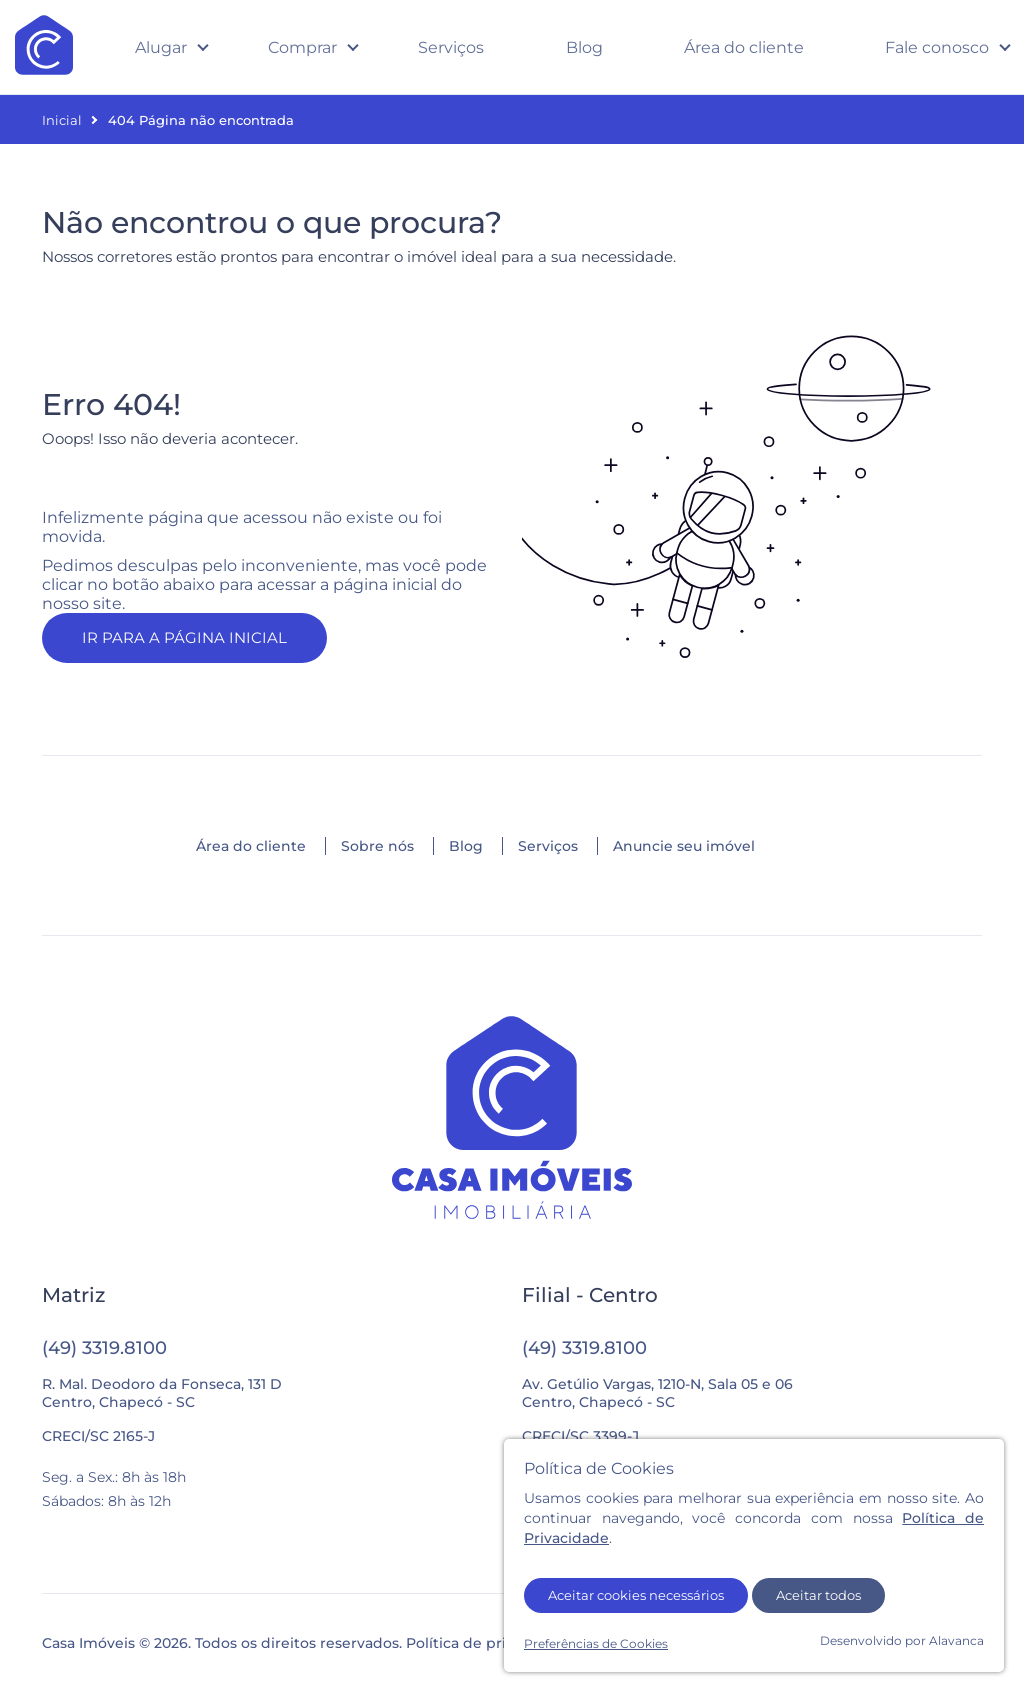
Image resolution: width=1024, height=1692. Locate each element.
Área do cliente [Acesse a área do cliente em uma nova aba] (744, 47)
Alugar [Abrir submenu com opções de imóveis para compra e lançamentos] (161, 47)
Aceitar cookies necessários (636, 1595)
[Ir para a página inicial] (512, 1119)
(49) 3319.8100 (104, 1348)
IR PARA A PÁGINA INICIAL (184, 637)
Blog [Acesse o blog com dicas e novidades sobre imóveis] (584, 47)
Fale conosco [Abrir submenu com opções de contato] (937, 47)
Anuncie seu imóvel (684, 846)
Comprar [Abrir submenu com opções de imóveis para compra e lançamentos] (302, 47)
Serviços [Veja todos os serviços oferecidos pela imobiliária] (451, 47)
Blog (466, 846)
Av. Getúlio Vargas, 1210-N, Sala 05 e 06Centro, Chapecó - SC (657, 1393)
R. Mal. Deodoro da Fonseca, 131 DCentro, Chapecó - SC (162, 1393)
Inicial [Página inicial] (62, 120)
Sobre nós (377, 846)
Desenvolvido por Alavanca (902, 1640)
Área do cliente (251, 846)
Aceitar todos (818, 1595)
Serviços (548, 846)
